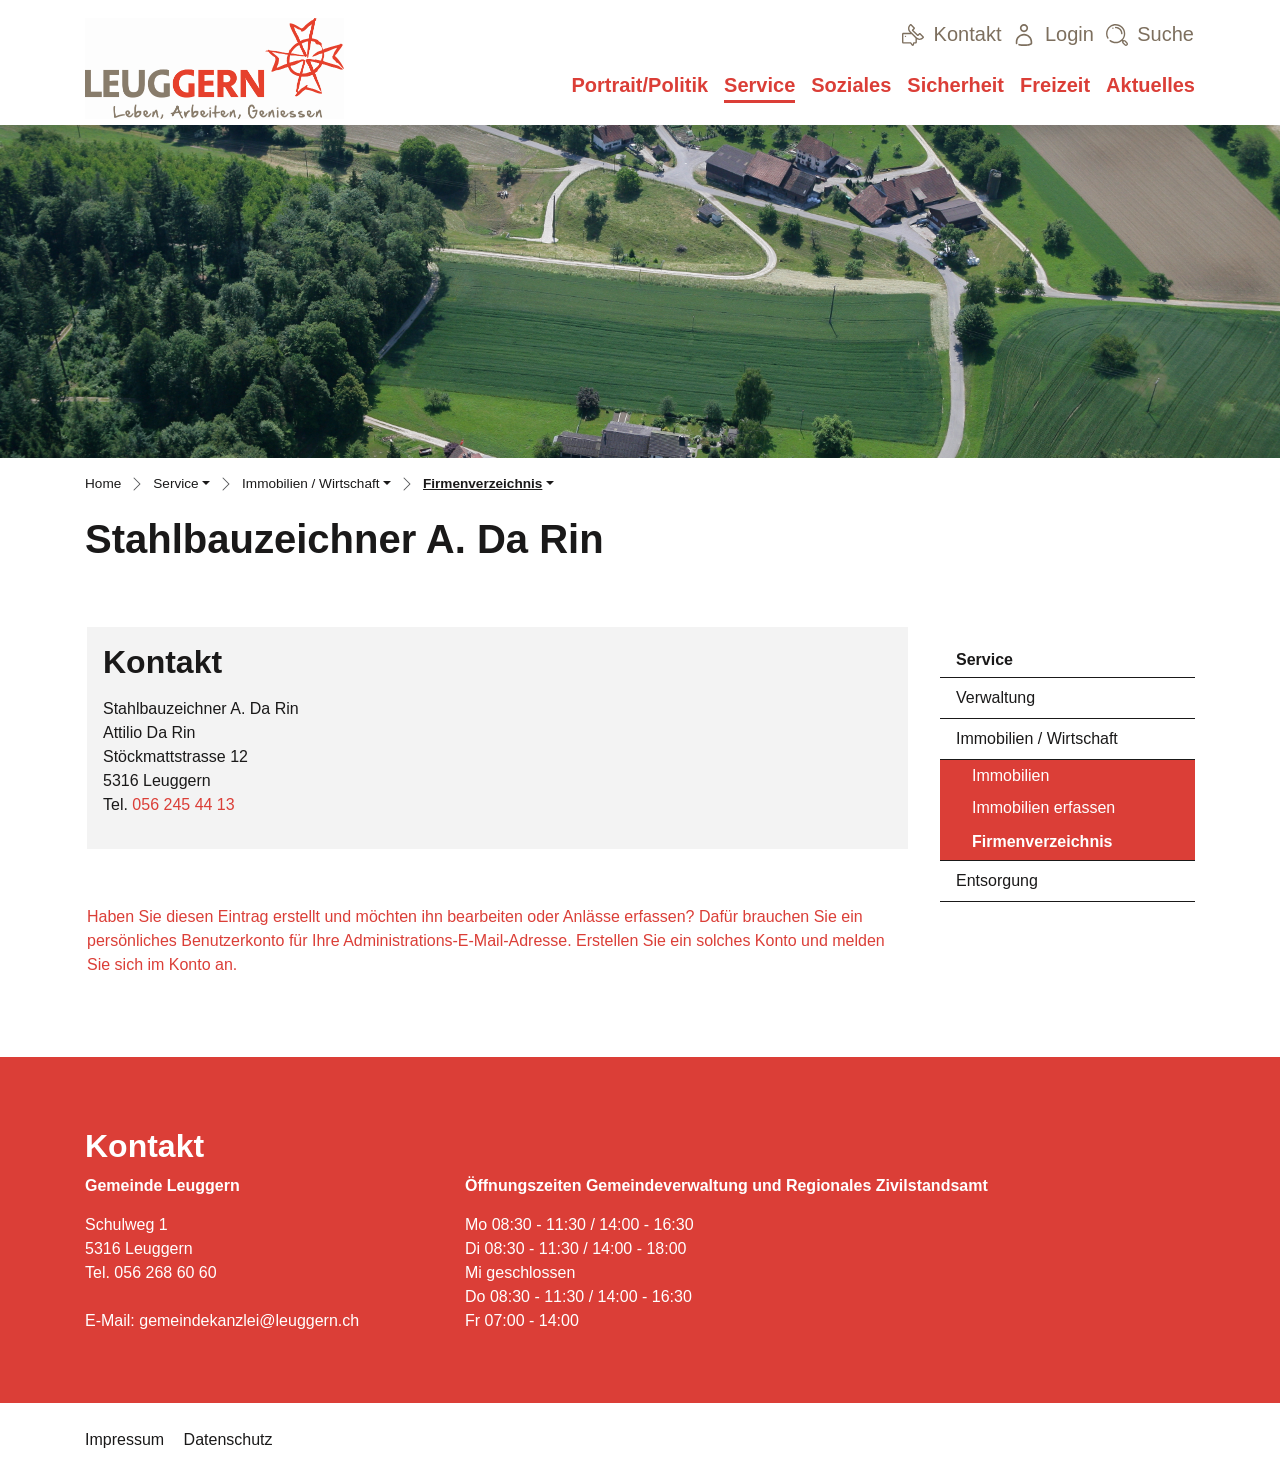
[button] (181, 486)
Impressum (124, 1439)
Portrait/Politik (639, 85)
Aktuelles (1150, 85)
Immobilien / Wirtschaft (1037, 738)
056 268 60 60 (165, 1272)
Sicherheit (955, 85)
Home (103, 483)
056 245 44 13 (183, 804)
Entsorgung (997, 880)
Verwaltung (995, 697)
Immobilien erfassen (1043, 807)
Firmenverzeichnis (1042, 846)
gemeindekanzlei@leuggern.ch (249, 1320)
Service (759, 85)
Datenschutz (228, 1439)
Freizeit (1055, 85)
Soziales (851, 85)
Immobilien (1010, 775)
